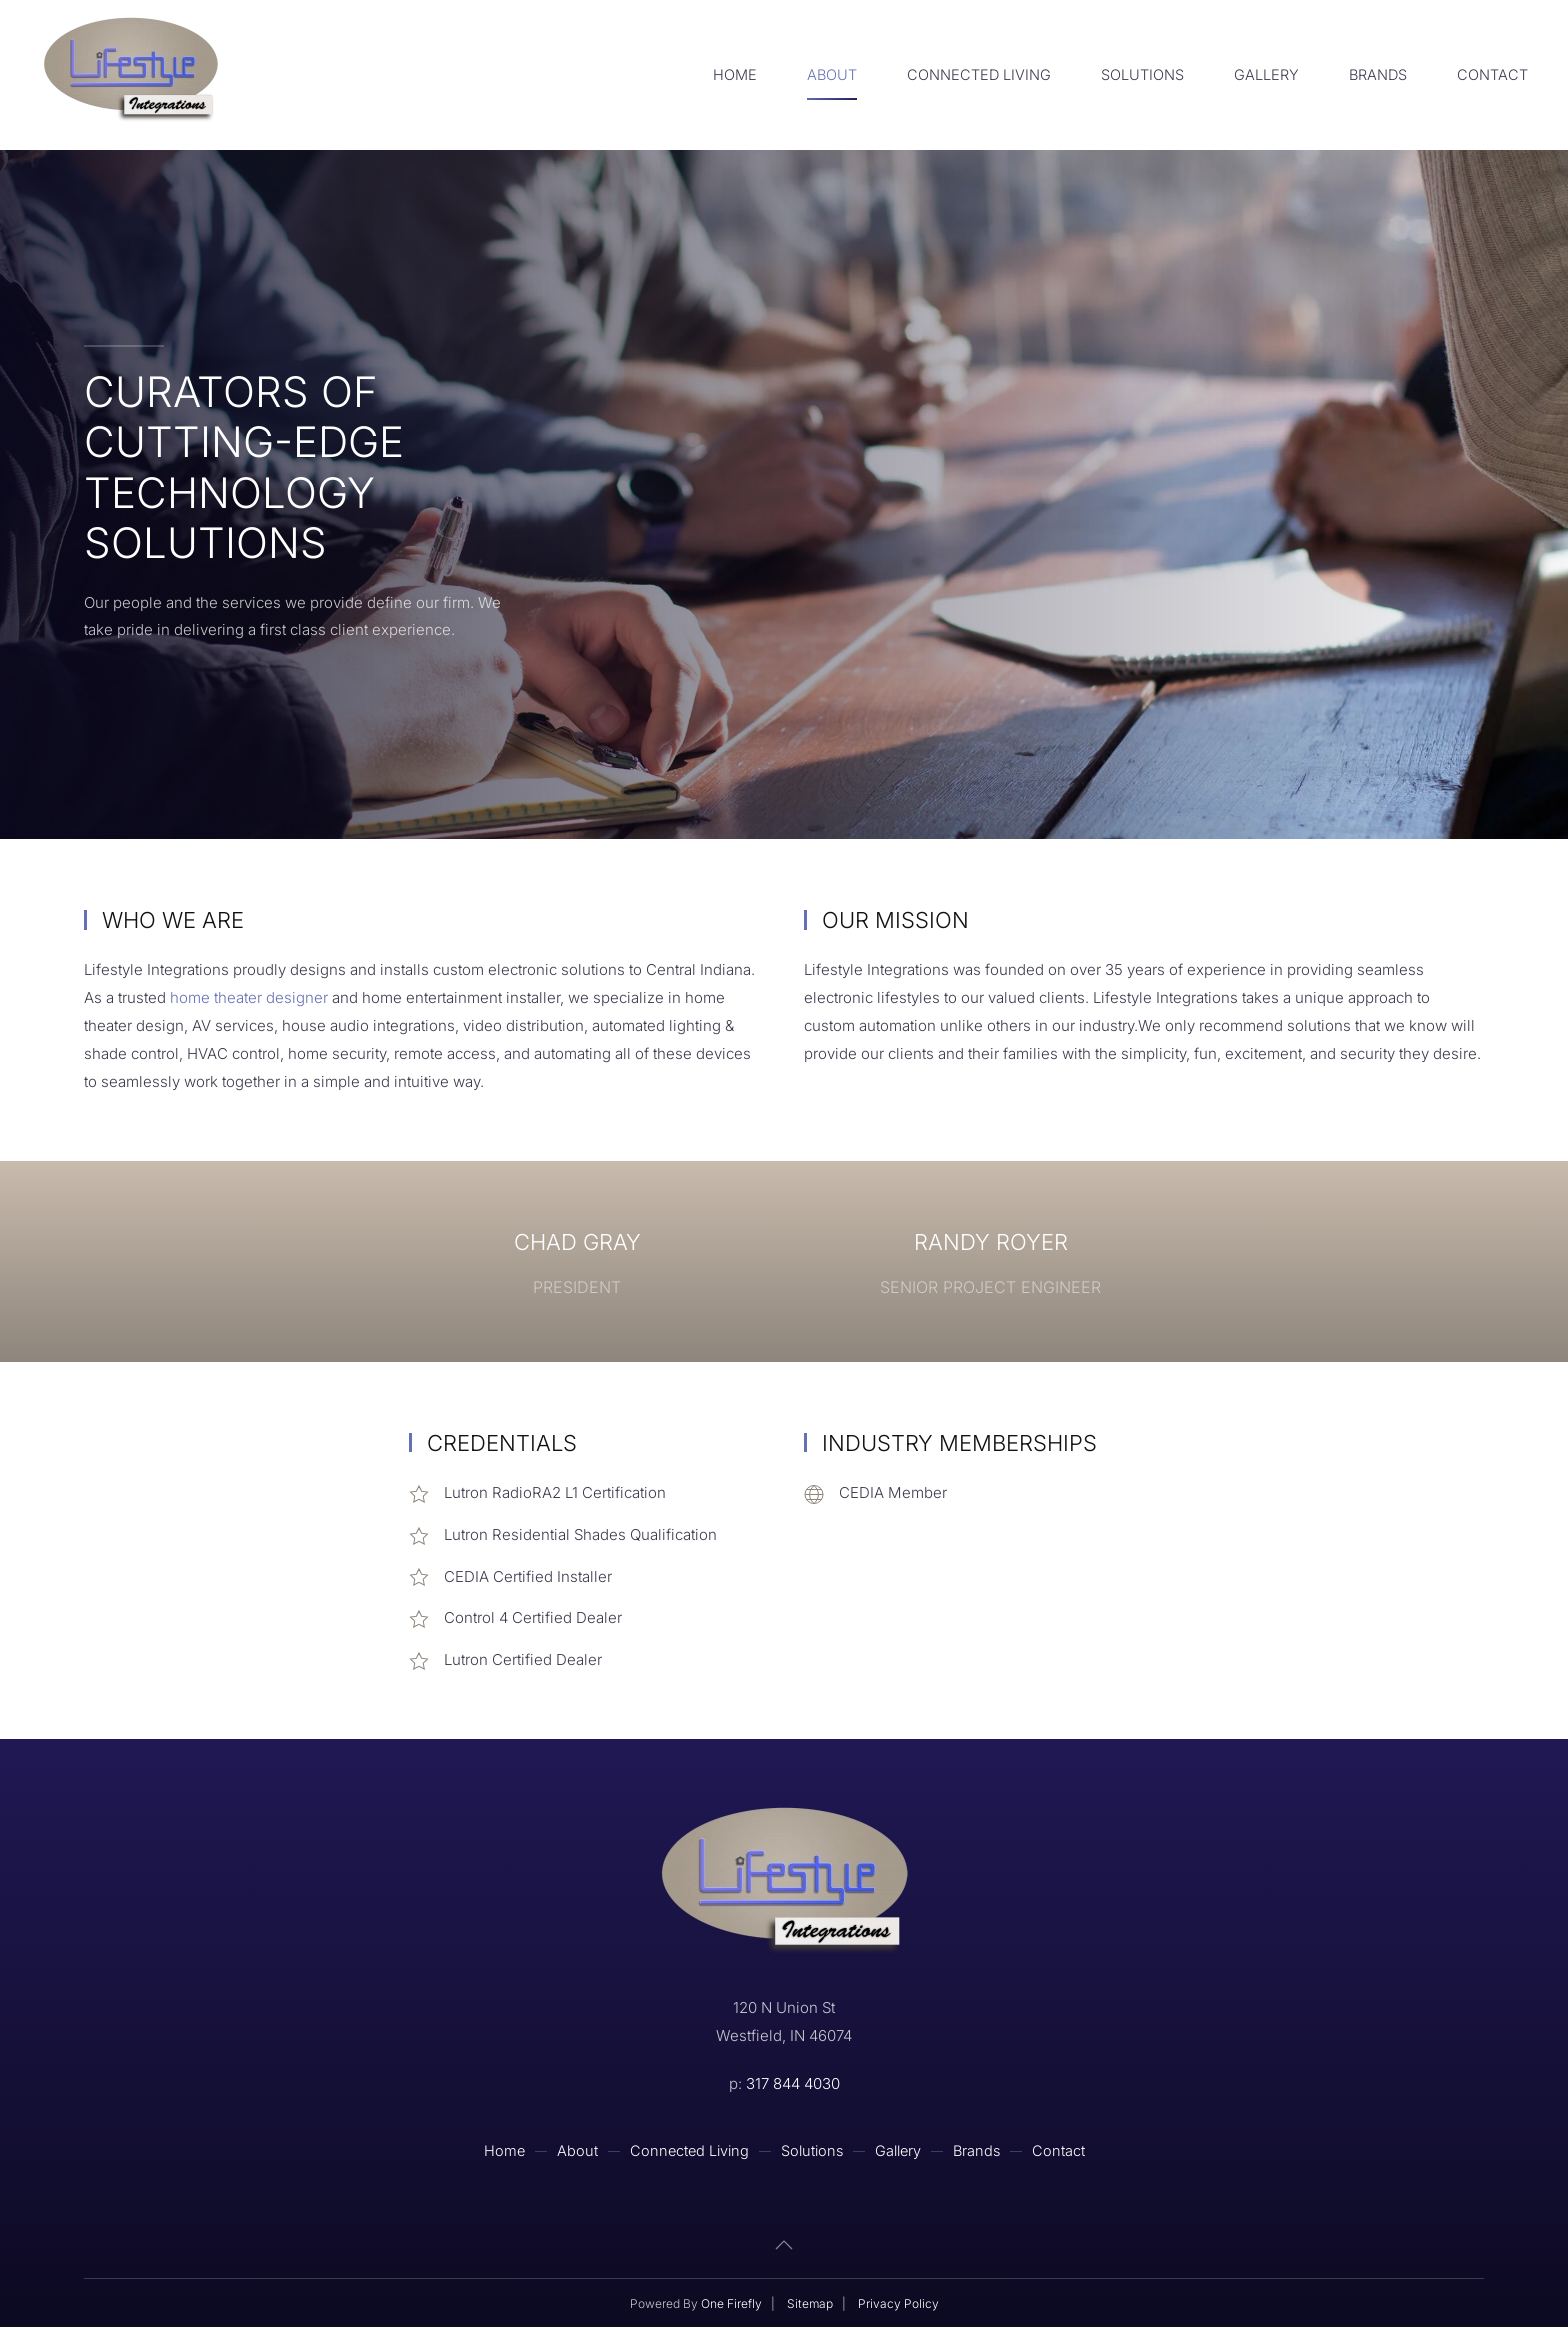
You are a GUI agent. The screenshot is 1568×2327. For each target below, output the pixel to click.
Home (735, 74)
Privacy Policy (898, 2303)
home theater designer (249, 997)
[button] (784, 2245)
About (832, 74)
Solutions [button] (1142, 74)
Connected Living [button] (979, 74)
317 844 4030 (793, 2083)
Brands (1378, 74)
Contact (1492, 74)
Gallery (1266, 74)
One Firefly (731, 2303)
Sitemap (810, 2303)
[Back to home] (130, 75)
